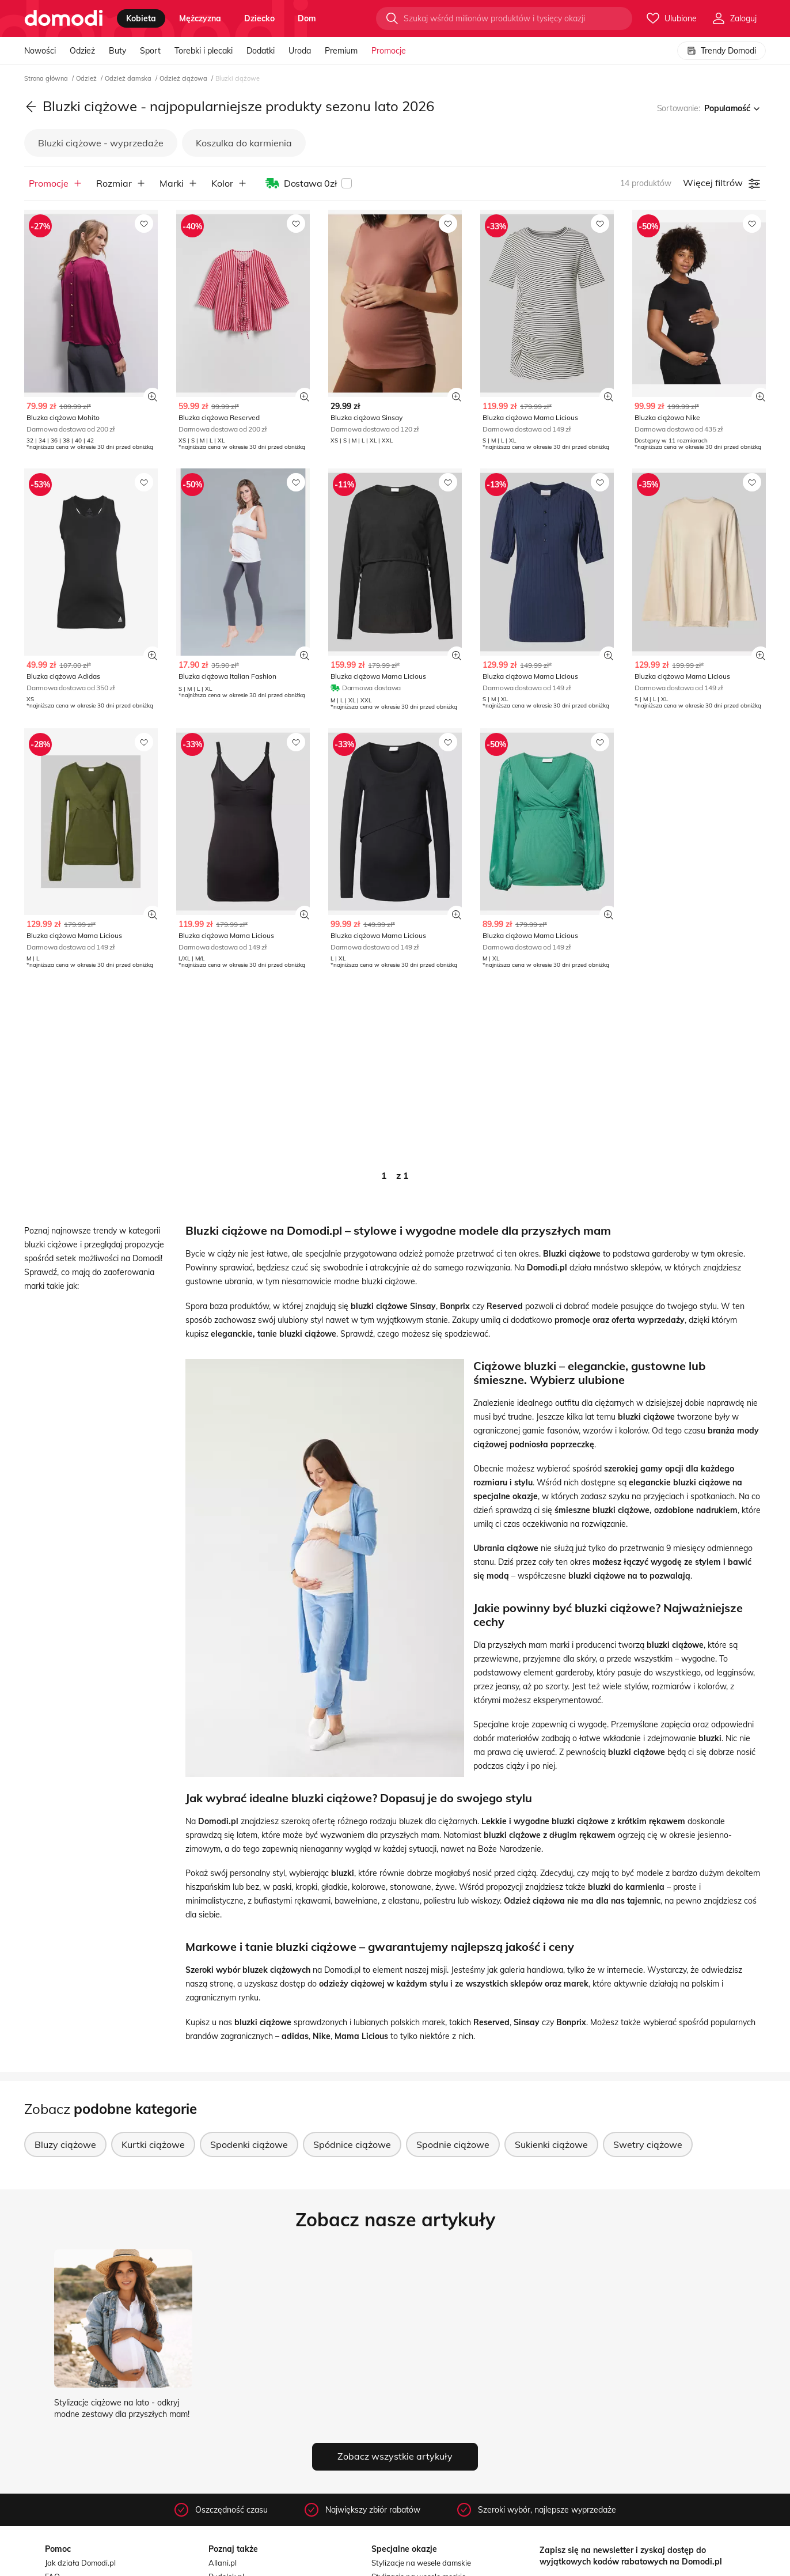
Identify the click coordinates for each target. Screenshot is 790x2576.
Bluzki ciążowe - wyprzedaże (101, 143)
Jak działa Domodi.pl (80, 2562)
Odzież (82, 51)
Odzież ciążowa (184, 78)
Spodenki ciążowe (249, 2144)
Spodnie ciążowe (452, 2144)
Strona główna (47, 78)
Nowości (40, 51)
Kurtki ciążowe (153, 2144)
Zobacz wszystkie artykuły (395, 2456)
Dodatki (260, 51)
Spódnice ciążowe (352, 2144)
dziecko (259, 18)
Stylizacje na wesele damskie (421, 2562)
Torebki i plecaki (203, 51)
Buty (117, 51)
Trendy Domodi (721, 51)
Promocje (388, 51)
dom (307, 18)
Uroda (299, 51)
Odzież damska (129, 78)
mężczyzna (200, 18)
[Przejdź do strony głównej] (63, 18)
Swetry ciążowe (647, 2144)
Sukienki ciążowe (551, 2144)
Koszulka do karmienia (244, 143)
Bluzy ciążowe (65, 2144)
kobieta (141, 18)
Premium (341, 51)
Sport (150, 51)
